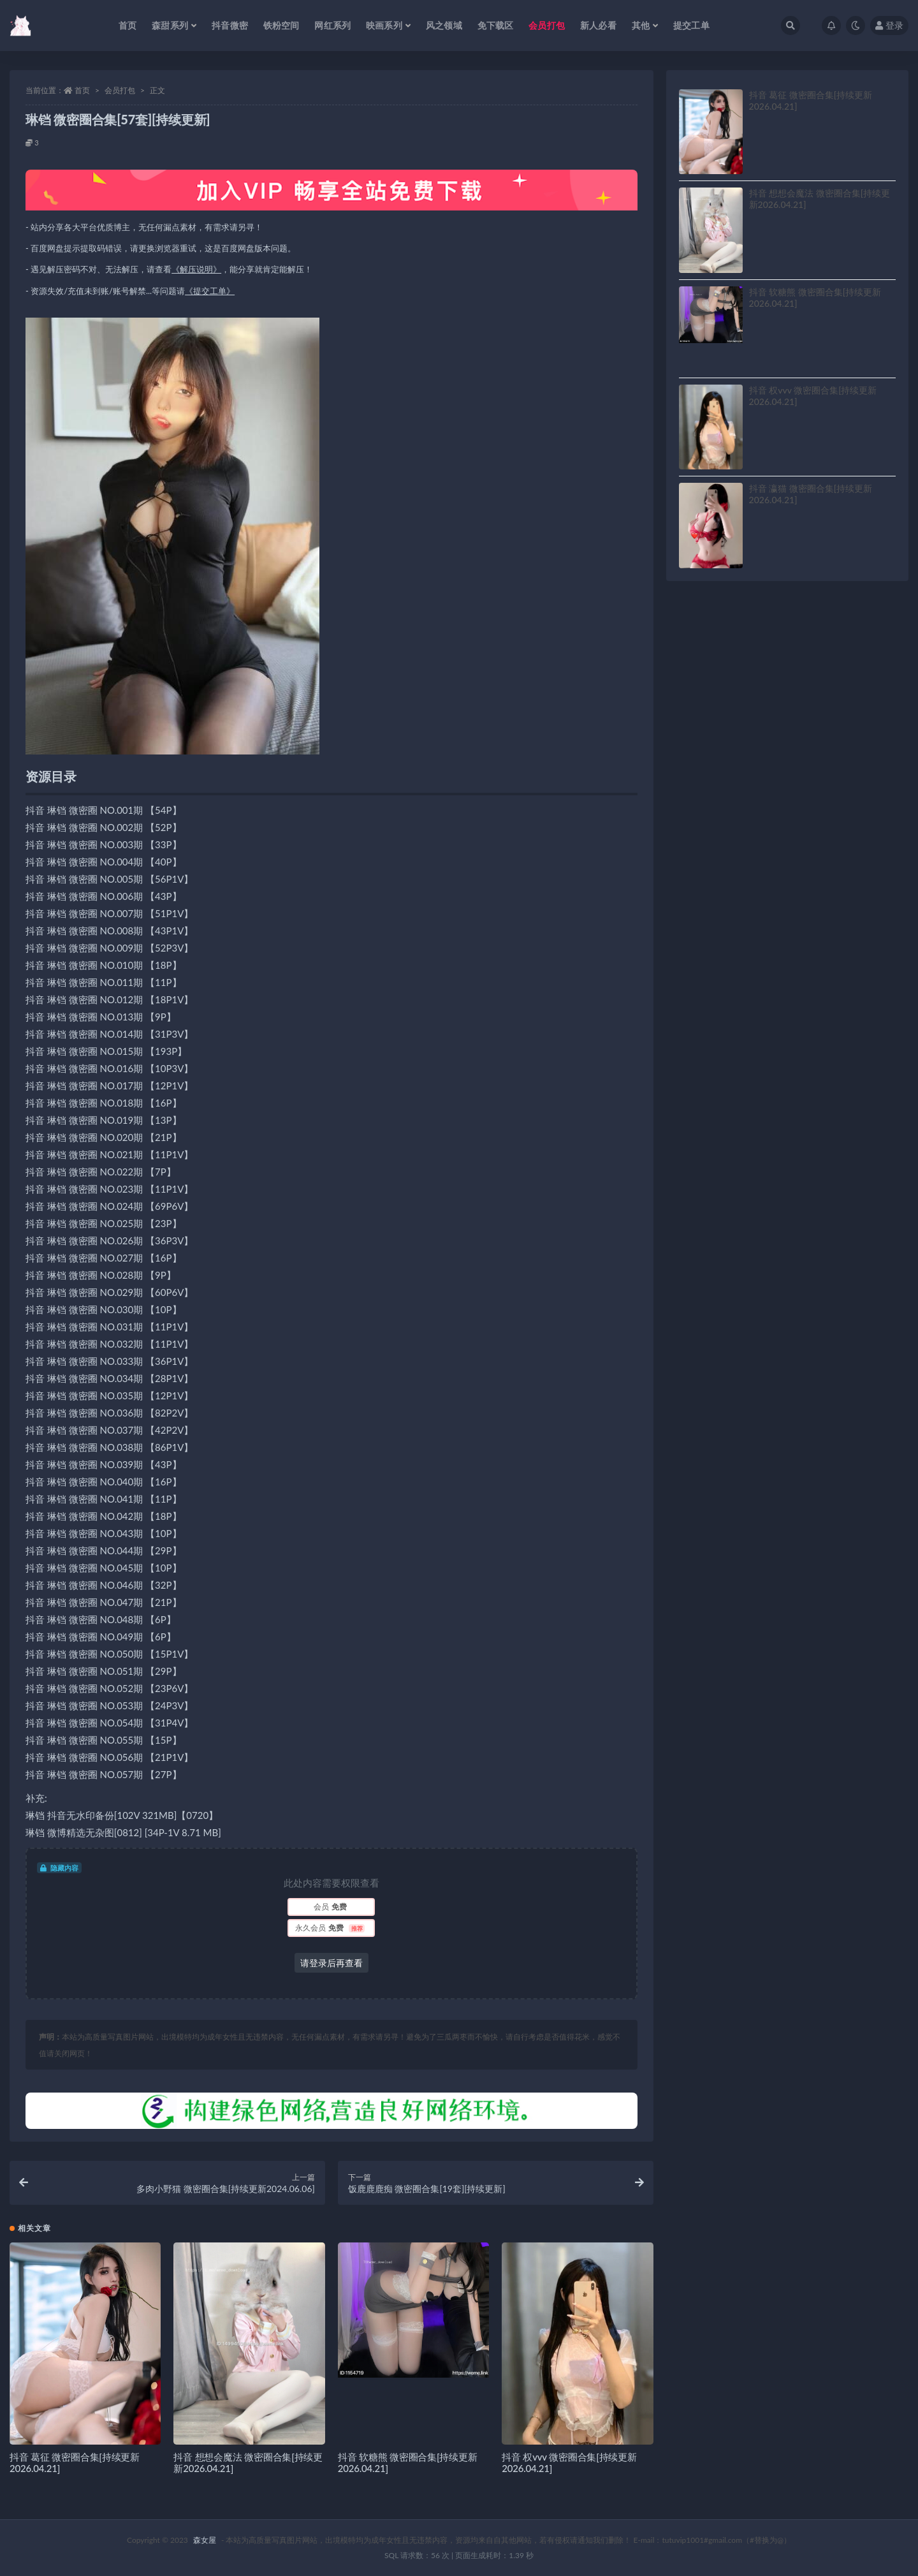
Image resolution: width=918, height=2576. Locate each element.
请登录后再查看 (331, 1962)
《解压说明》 (196, 269)
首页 (82, 90)
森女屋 (204, 2540)
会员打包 (120, 90)
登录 (889, 25)
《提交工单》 (210, 291)
